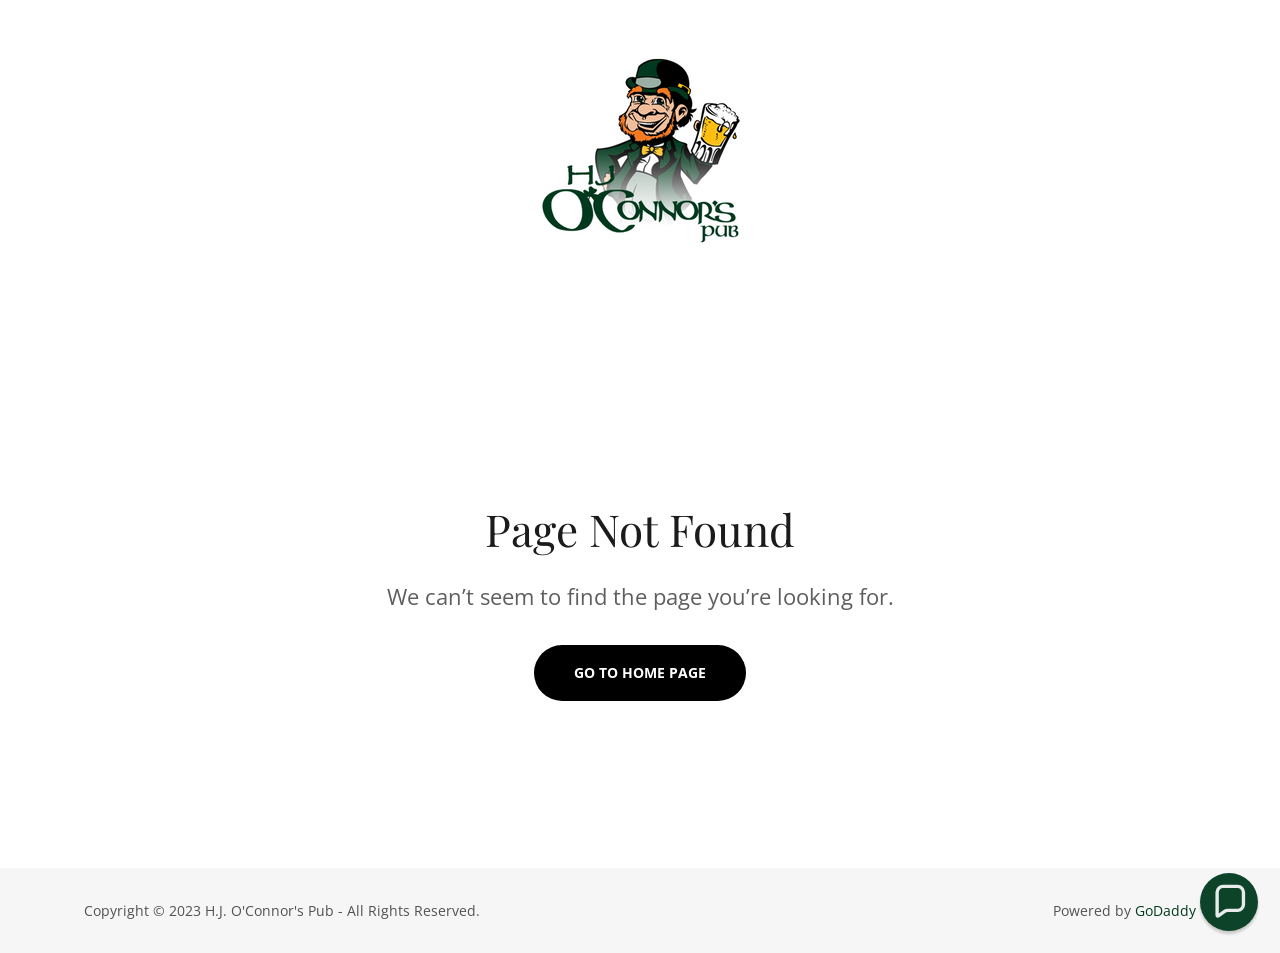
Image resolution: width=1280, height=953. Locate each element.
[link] (640, 154)
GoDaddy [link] (1165, 910)
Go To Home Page (640, 672)
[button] (1229, 902)
